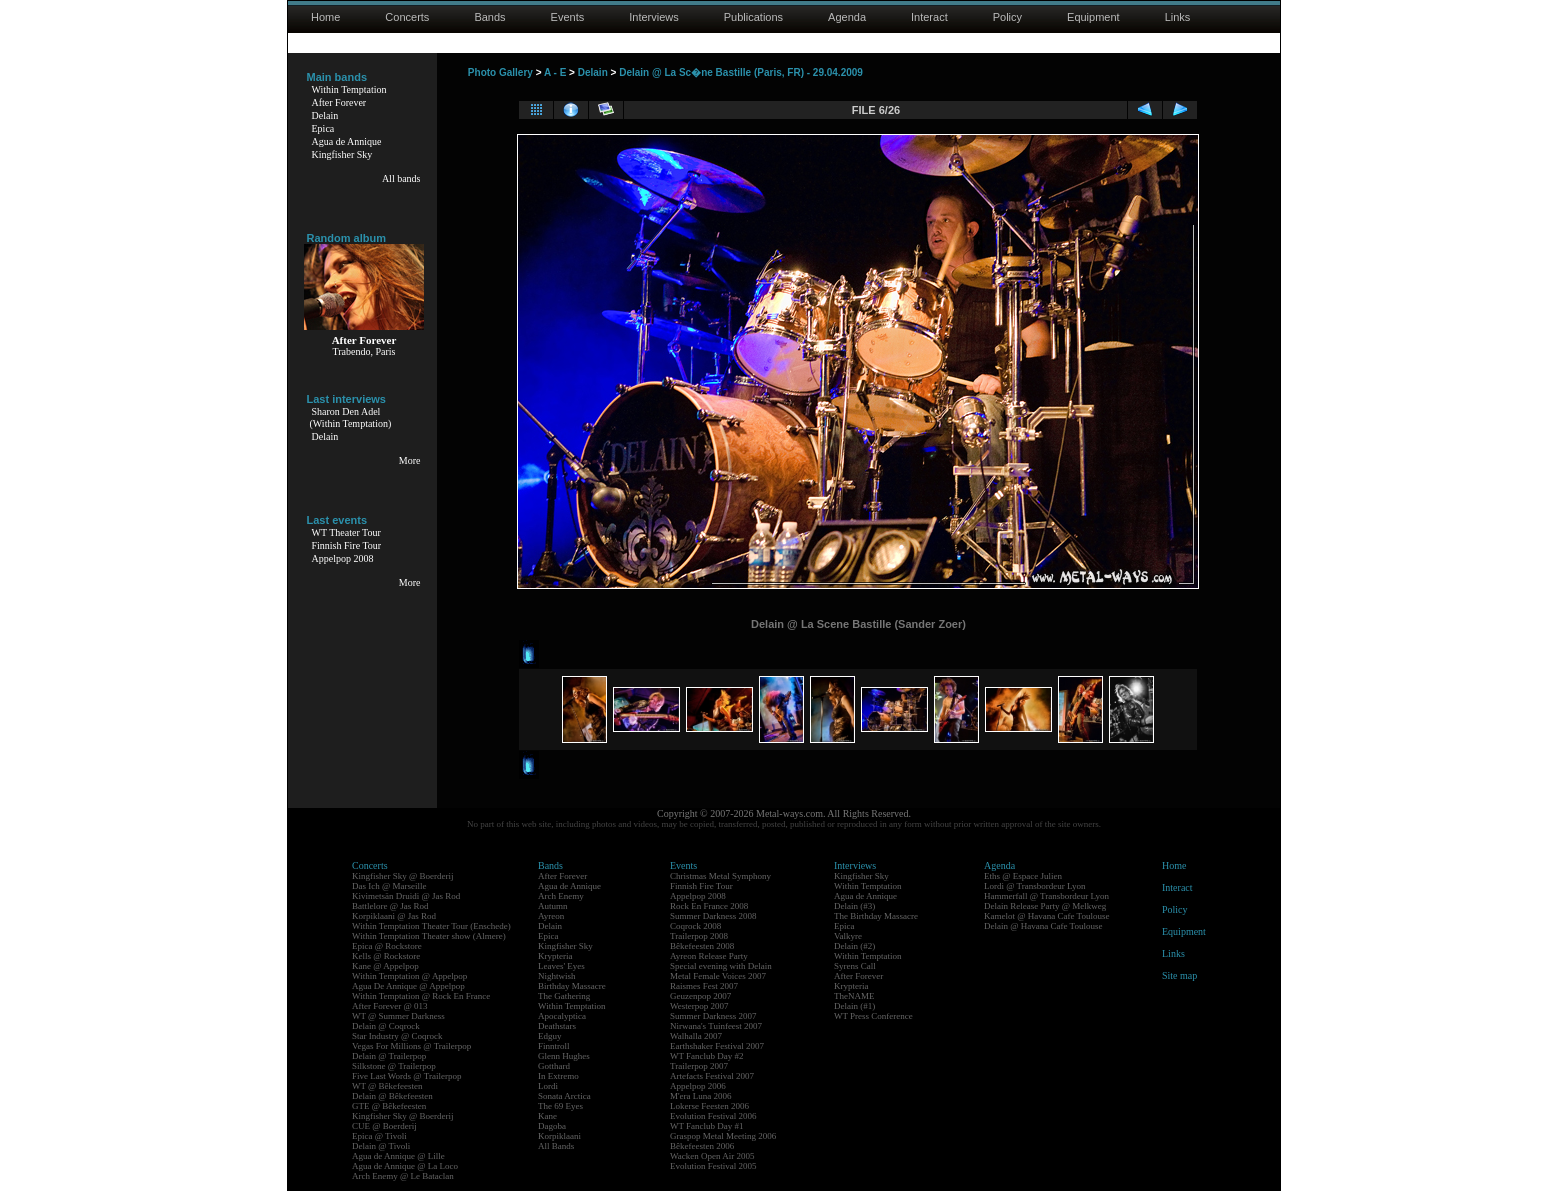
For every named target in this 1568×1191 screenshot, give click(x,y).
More (410, 460)
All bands (401, 178)
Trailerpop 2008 (699, 936)
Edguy (550, 1036)
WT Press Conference (873, 1016)
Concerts (407, 17)
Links (1178, 17)
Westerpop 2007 (699, 1006)
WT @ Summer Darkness (398, 1016)
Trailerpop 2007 (699, 1066)
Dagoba (552, 1126)
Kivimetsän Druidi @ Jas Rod (406, 896)
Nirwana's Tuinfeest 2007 (716, 1026)
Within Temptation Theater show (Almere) (429, 936)
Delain (325, 115)
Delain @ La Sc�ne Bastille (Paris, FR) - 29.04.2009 (741, 72)
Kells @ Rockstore (386, 956)
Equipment (1093, 17)
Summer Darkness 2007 (713, 1016)
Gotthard (554, 1066)
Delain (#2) (854, 946)
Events (568, 17)
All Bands (556, 1146)
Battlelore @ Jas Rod (390, 906)
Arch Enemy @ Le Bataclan (403, 1176)
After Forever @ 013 (390, 1006)
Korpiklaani (559, 1136)
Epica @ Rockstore (387, 946)
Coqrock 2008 (695, 926)
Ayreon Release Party (709, 956)
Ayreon (551, 916)
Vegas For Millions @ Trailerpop (411, 1046)
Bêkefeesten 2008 (702, 946)
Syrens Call (855, 966)
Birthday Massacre (572, 986)
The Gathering (564, 996)
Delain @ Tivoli (381, 1146)
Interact (929, 17)
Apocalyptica (562, 1016)
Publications (753, 17)
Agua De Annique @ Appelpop (408, 986)
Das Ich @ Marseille (389, 886)
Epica (323, 128)
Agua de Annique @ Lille (398, 1156)
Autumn (553, 906)
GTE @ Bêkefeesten (389, 1106)
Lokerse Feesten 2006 (709, 1106)
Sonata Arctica (564, 1096)
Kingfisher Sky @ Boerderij (403, 876)
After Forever (339, 102)
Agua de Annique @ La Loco (405, 1166)
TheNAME (854, 996)
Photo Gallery (500, 72)
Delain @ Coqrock (386, 1026)
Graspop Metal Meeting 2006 (723, 1136)
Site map (1179, 975)
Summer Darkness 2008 (713, 916)
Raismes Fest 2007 (704, 986)
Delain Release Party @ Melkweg (1045, 906)
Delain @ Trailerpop (389, 1056)
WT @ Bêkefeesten (387, 1086)
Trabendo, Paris (364, 351)
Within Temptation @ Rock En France (421, 996)
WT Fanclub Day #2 (707, 1056)
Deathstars (557, 1026)
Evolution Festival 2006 (713, 1116)
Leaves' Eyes (561, 966)
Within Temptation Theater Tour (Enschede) (431, 926)
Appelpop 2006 (698, 1086)
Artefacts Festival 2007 (712, 1076)
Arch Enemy (561, 896)
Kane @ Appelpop (385, 966)
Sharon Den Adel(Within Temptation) (351, 417)
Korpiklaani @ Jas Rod (394, 916)
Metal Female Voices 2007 (718, 976)
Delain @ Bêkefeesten (392, 1096)
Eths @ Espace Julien (1023, 876)
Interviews (654, 17)
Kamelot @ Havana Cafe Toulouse (1046, 916)
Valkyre (848, 936)
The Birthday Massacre (876, 916)
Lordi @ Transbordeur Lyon (1035, 886)
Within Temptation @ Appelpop (409, 976)
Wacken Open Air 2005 (712, 1156)
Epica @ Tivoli (379, 1136)
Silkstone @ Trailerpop (394, 1066)
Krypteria (555, 956)
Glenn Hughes (564, 1056)
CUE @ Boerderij (384, 1126)
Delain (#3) (854, 906)
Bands (489, 17)
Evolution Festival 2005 (713, 1166)
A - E (555, 72)
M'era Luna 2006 (701, 1096)
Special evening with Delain (721, 966)
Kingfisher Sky (342, 154)
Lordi (548, 1086)
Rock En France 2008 (709, 906)
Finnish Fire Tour (347, 545)
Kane (547, 1116)
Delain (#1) (854, 1006)
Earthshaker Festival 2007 (717, 1046)
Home (325, 17)
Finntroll (554, 1046)
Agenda (847, 17)
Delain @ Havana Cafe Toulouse (1043, 926)
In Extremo (558, 1076)
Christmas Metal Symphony (720, 876)
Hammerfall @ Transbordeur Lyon (1046, 896)
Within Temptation (349, 89)
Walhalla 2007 (696, 1036)
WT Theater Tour (346, 532)
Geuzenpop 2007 (700, 996)
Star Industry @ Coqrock (397, 1036)
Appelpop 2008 (343, 558)
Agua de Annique (347, 141)
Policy (1007, 17)
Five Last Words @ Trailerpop (406, 1076)
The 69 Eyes (560, 1106)
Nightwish (557, 976)
